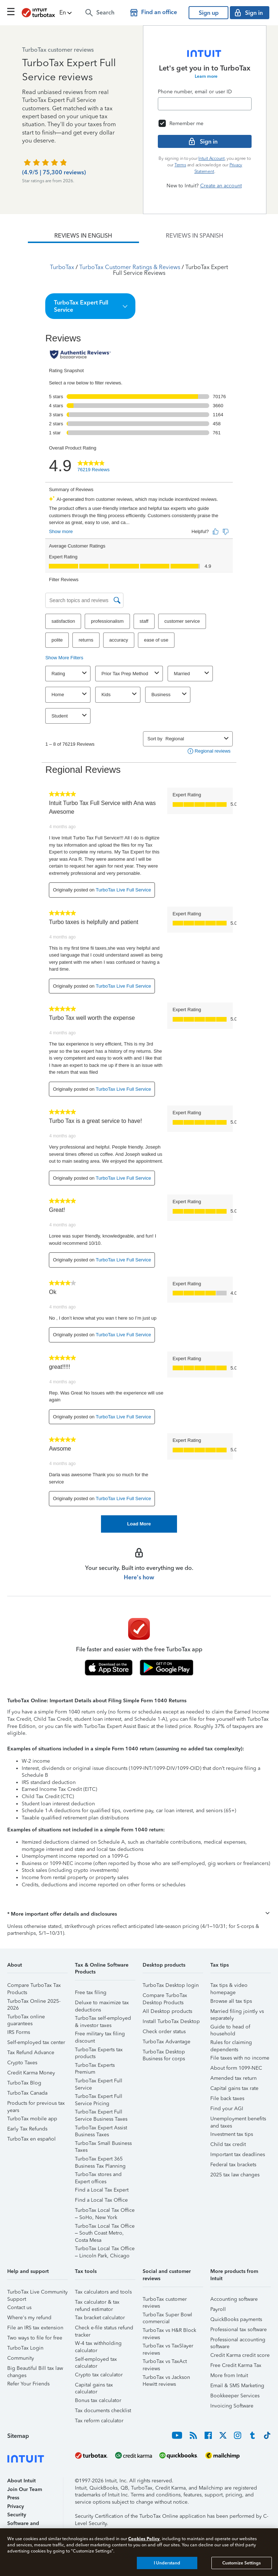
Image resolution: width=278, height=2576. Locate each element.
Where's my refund (29, 2318)
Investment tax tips (231, 2134)
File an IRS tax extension (35, 2328)
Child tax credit (228, 2144)
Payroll (218, 2309)
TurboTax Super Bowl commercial (167, 2316)
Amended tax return (233, 2078)
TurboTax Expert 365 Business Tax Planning (100, 2160)
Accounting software (234, 2299)
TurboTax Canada (27, 2093)
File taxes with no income (239, 2058)
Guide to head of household (230, 2028)
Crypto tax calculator (99, 2375)
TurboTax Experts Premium (95, 2066)
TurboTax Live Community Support (37, 2293)
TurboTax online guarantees (26, 2018)
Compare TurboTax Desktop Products (165, 1996)
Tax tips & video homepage (229, 1986)
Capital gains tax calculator (94, 2386)
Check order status (164, 2031)
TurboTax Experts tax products (99, 2051)
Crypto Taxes (22, 2063)
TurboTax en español (31, 2139)
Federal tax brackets (233, 2165)
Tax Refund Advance (30, 2052)
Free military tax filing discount (100, 2035)
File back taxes (227, 2098)
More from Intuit (229, 2375)
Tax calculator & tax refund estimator (97, 2303)
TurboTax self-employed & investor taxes (103, 2019)
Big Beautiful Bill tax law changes (35, 2369)
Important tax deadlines (237, 2154)
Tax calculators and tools (103, 2292)
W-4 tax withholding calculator (98, 2344)
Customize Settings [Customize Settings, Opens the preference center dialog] (241, 2563)
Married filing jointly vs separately (237, 2012)
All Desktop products (167, 2011)
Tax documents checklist (103, 2410)
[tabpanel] (139, 888)
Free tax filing (90, 1992)
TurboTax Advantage (166, 2042)
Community (20, 2358)
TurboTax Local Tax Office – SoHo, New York (105, 2211)
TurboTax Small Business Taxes (103, 2144)
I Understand (167, 2563)
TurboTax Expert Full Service (98, 2082)
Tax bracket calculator (100, 2318)
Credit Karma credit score (240, 2355)
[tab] (83, 236)
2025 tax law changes (235, 2175)
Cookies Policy (144, 2538)
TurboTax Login (25, 2348)
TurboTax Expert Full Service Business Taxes (101, 2113)
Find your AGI (226, 2108)
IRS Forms (18, 2032)
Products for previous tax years (36, 2104)
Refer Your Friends (28, 2384)
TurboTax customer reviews (165, 2300)
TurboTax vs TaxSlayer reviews (168, 2347)
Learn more (206, 76)
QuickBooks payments (236, 2319)
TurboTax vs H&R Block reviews (169, 2331)
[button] (66, 13)
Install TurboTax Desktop (171, 2021)
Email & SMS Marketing (237, 2386)
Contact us (19, 2307)
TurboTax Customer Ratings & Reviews (129, 267)
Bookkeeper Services (235, 2396)
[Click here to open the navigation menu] (10, 11)
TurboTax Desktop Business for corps (164, 2053)
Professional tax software (238, 2329)
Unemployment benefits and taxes (238, 2120)
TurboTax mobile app (32, 2119)
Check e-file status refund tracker (104, 2329)
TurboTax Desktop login (171, 1985)
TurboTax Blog (24, 2083)
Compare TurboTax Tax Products (34, 1986)
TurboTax (62, 267)
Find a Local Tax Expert (102, 2190)
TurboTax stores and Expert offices (98, 2175)
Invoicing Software (231, 2406)
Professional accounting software (237, 2341)
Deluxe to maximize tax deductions (102, 2004)
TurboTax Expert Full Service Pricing (98, 2097)
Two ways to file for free (34, 2338)
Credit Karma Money (31, 2073)
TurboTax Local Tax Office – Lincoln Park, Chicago (105, 2249)
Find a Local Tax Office (101, 2200)
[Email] (205, 103)
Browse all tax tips (231, 2001)
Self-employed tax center (36, 2042)
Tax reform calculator (99, 2421)
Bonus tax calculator (98, 2400)
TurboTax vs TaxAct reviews (165, 2362)
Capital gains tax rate (234, 2088)
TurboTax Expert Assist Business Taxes (101, 2129)
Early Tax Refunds (27, 2129)
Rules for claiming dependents (231, 2043)
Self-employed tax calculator (96, 2360)
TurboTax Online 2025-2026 (33, 2002)
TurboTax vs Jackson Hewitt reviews (166, 2378)
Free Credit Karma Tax (235, 2365)
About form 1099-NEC (236, 2068)
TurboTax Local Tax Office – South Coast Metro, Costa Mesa (105, 2227)
